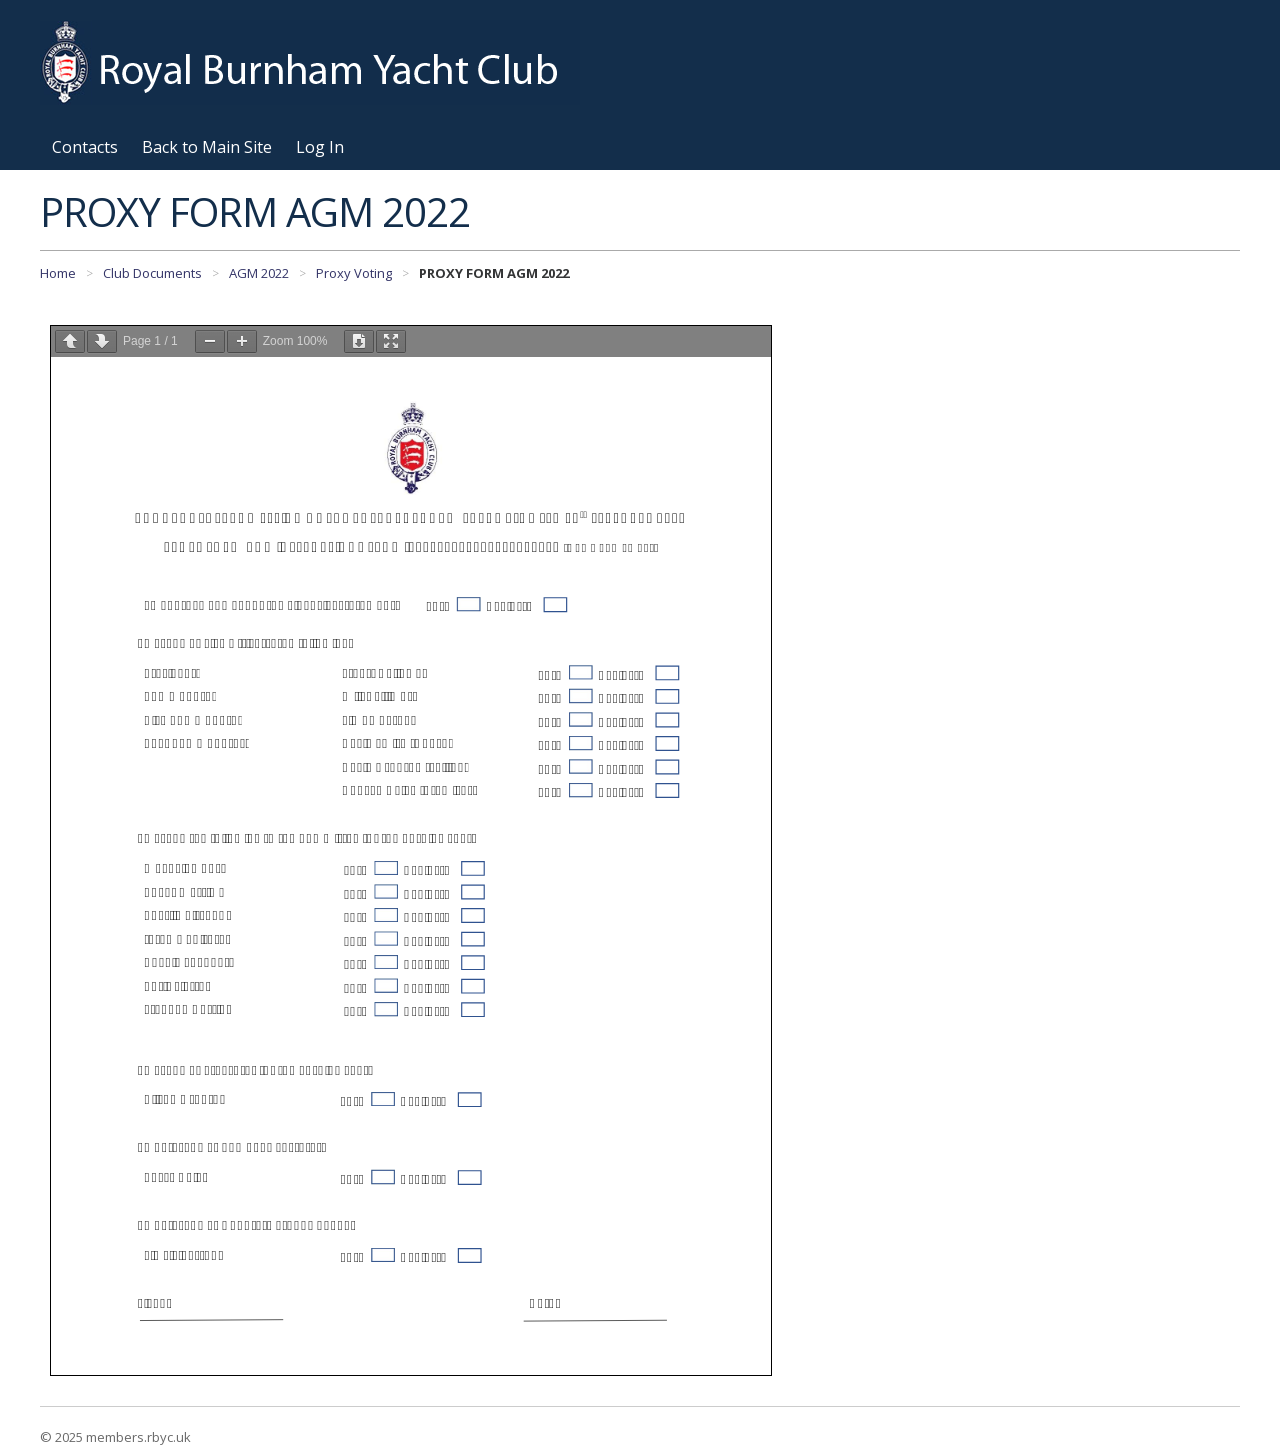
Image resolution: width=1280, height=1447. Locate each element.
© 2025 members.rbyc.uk (115, 1437)
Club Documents (152, 273)
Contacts (85, 147)
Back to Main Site (207, 147)
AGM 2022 (259, 273)
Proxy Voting (354, 273)
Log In (320, 147)
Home (58, 273)
